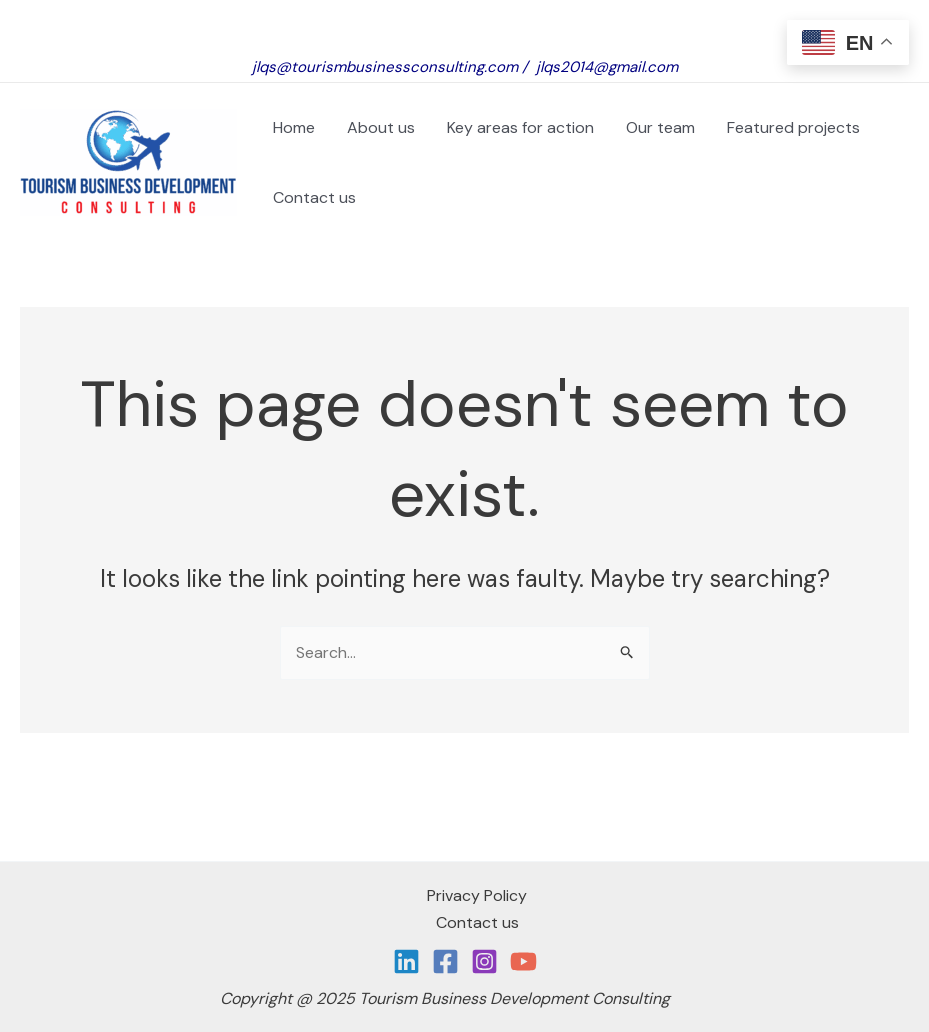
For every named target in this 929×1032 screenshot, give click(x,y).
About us (381, 127)
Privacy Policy (477, 895)
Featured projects (797, 127)
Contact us (314, 197)
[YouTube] (523, 961)
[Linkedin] (406, 961)
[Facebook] (445, 961)
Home (294, 127)
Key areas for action (520, 127)
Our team (660, 127)
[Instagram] (484, 961)
